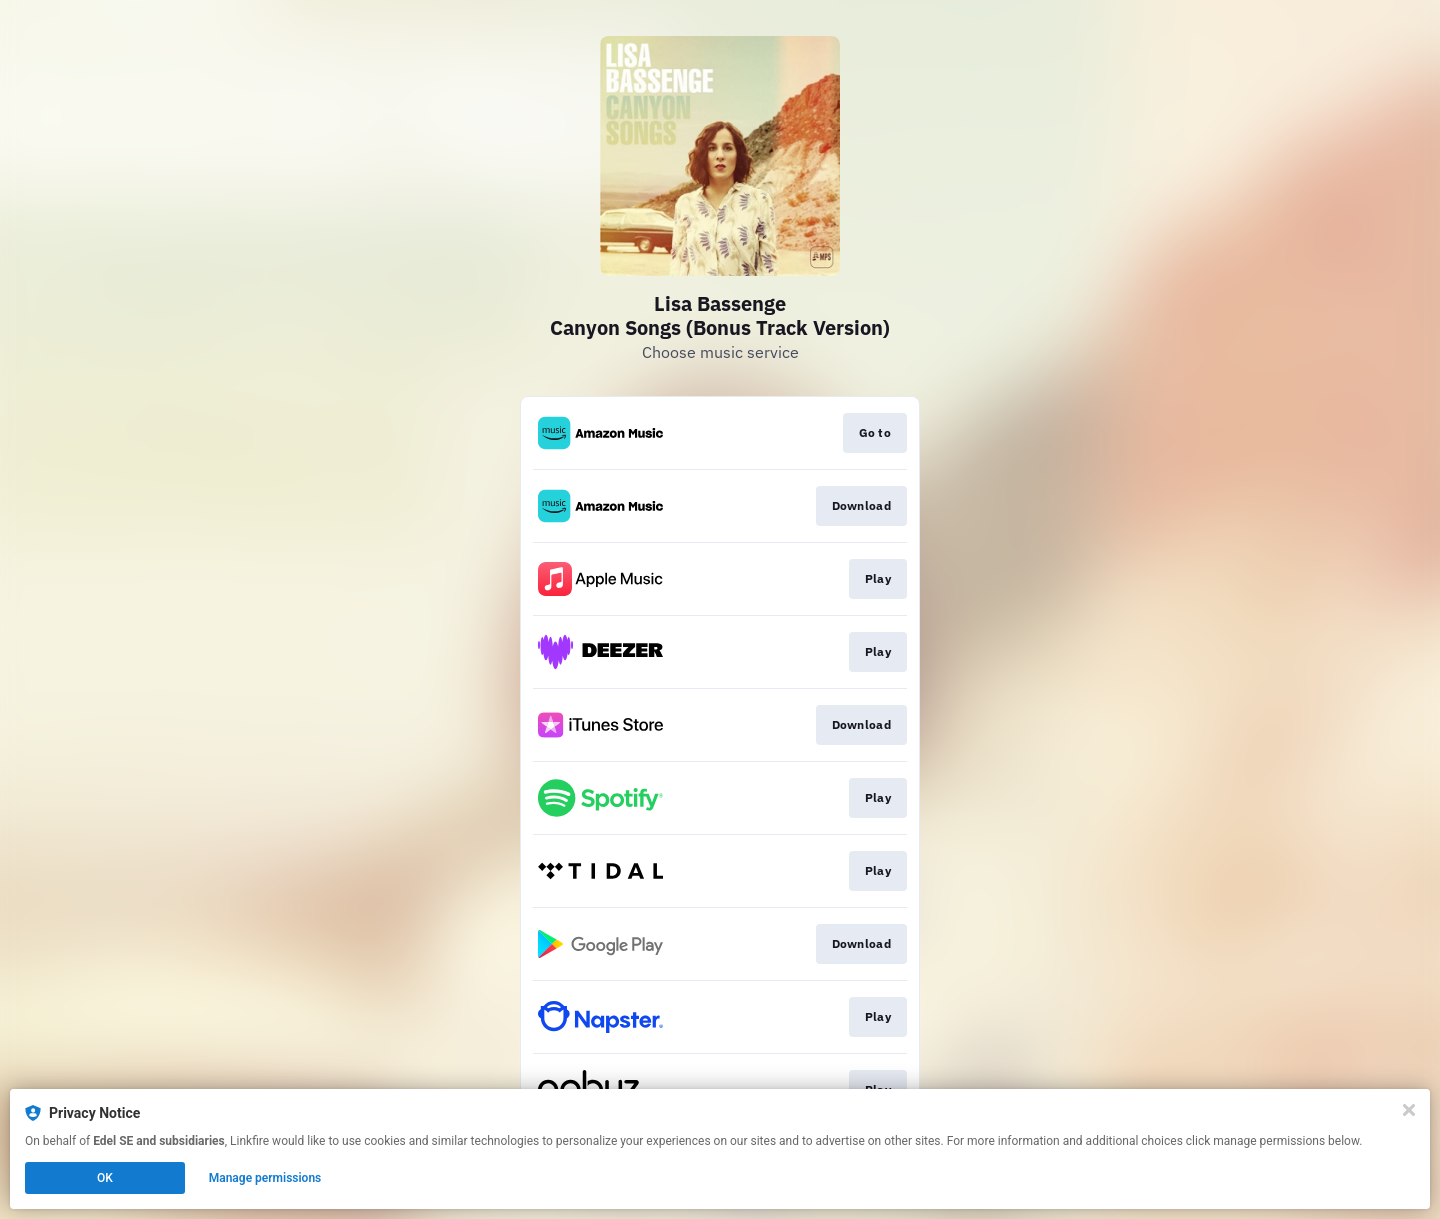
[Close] (1409, 1110)
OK (105, 1178)
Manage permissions (265, 1178)
